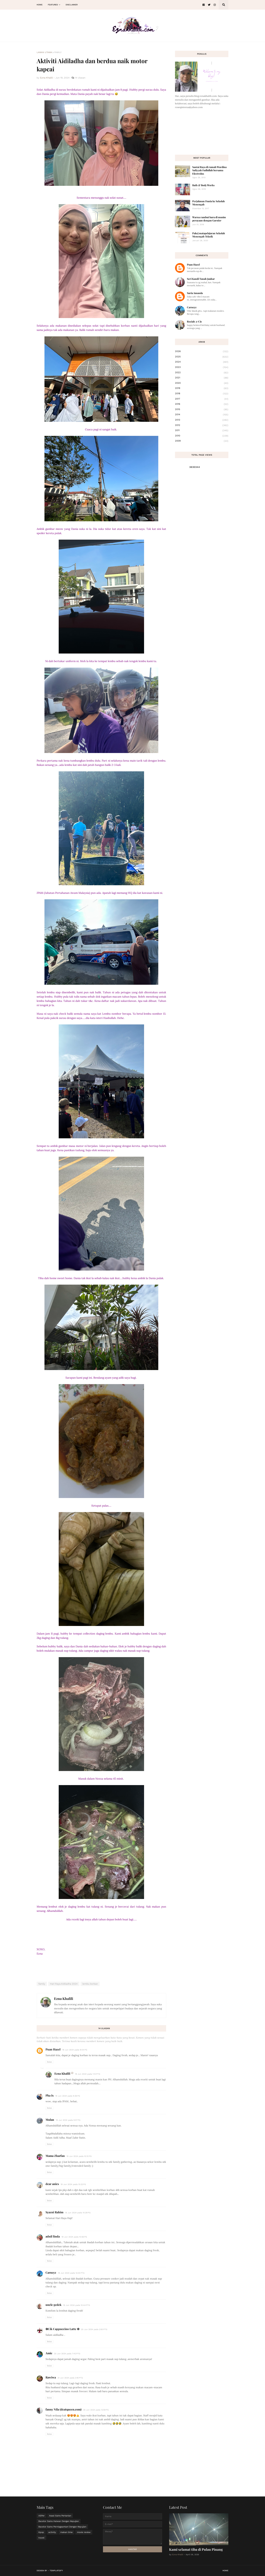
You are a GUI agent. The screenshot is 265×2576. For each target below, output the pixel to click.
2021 (201, 378)
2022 (201, 372)
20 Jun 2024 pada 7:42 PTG (67, 2353)
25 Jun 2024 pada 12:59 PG (96, 2410)
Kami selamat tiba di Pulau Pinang (196, 2549)
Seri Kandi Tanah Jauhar (201, 278)
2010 (201, 436)
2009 (201, 441)
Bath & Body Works (203, 185)
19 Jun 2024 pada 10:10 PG (79, 2156)
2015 (201, 409)
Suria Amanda (195, 293)
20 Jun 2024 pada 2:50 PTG (94, 2329)
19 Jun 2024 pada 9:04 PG (74, 2050)
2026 (201, 351)
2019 (201, 388)
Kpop (41, 2532)
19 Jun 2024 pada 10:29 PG (78, 2213)
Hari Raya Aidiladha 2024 (64, 1983)
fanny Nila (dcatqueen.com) (63, 2409)
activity (52, 2532)
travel (41, 2537)
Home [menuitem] (40, 5)
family (58, 52)
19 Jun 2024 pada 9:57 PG (68, 2120)
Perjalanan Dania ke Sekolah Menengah (208, 203)
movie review (84, 2532)
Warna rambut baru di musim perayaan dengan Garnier (209, 219)
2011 (201, 430)
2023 (201, 367)
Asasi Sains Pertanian (60, 2515)
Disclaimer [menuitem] (72, 5)
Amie (49, 2353)
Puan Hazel (53, 2049)
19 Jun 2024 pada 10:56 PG (74, 2237)
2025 (201, 357)
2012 (201, 425)
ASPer (41, 2515)
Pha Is (50, 2095)
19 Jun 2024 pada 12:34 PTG (71, 2273)
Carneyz (51, 2272)
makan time (66, 2532)
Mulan (50, 2119)
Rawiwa (51, 2377)
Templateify (56, 2570)
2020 (201, 383)
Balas (49, 2062)
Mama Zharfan (55, 2156)
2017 (201, 399)
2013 (201, 420)
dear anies (52, 2184)
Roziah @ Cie (194, 321)
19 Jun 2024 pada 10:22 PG (73, 2184)
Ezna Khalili (63, 1998)
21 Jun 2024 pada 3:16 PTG (70, 2378)
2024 (201, 362)
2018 (201, 393)
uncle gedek (53, 2305)
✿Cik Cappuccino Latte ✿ (62, 2329)
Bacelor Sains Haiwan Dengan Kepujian (58, 2521)
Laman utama (44, 52)
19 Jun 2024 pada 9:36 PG (67, 2096)
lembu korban (90, 1983)
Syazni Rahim (54, 2212)
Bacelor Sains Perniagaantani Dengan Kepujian (62, 2526)
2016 (201, 404)
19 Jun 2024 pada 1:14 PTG (87, 2074)
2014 (201, 414)
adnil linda (53, 2236)
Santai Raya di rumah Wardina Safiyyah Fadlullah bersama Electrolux (209, 170)
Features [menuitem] (53, 5)
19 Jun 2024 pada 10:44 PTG (76, 2305)
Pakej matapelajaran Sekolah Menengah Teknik (208, 235)
